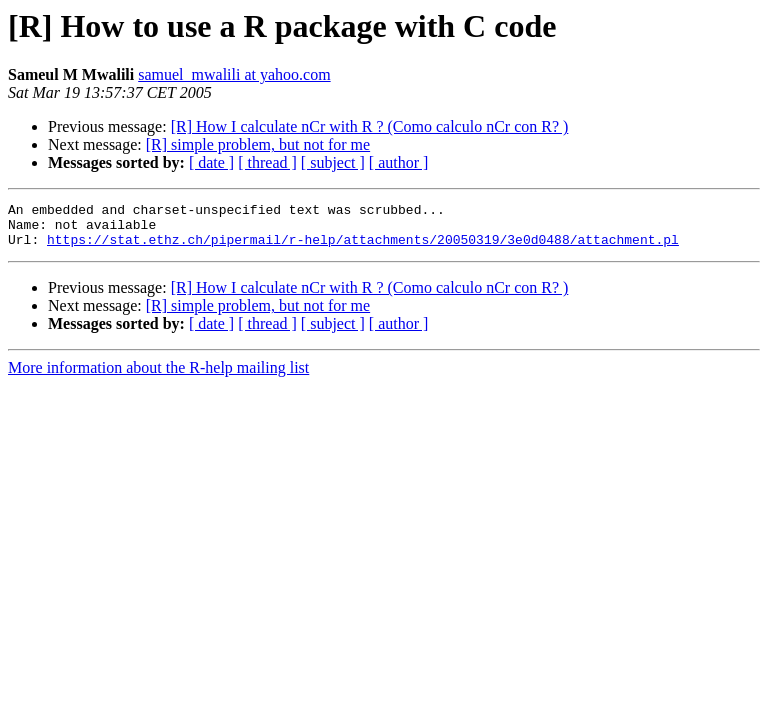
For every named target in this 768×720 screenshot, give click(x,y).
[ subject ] (333, 162)
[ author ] (399, 162)
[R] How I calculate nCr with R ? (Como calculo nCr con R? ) (370, 126)
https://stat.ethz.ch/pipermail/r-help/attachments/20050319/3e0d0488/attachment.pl (363, 248)
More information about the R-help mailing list (158, 376)
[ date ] (211, 162)
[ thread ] (267, 162)
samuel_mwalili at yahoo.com (234, 74)
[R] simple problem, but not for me (258, 144)
